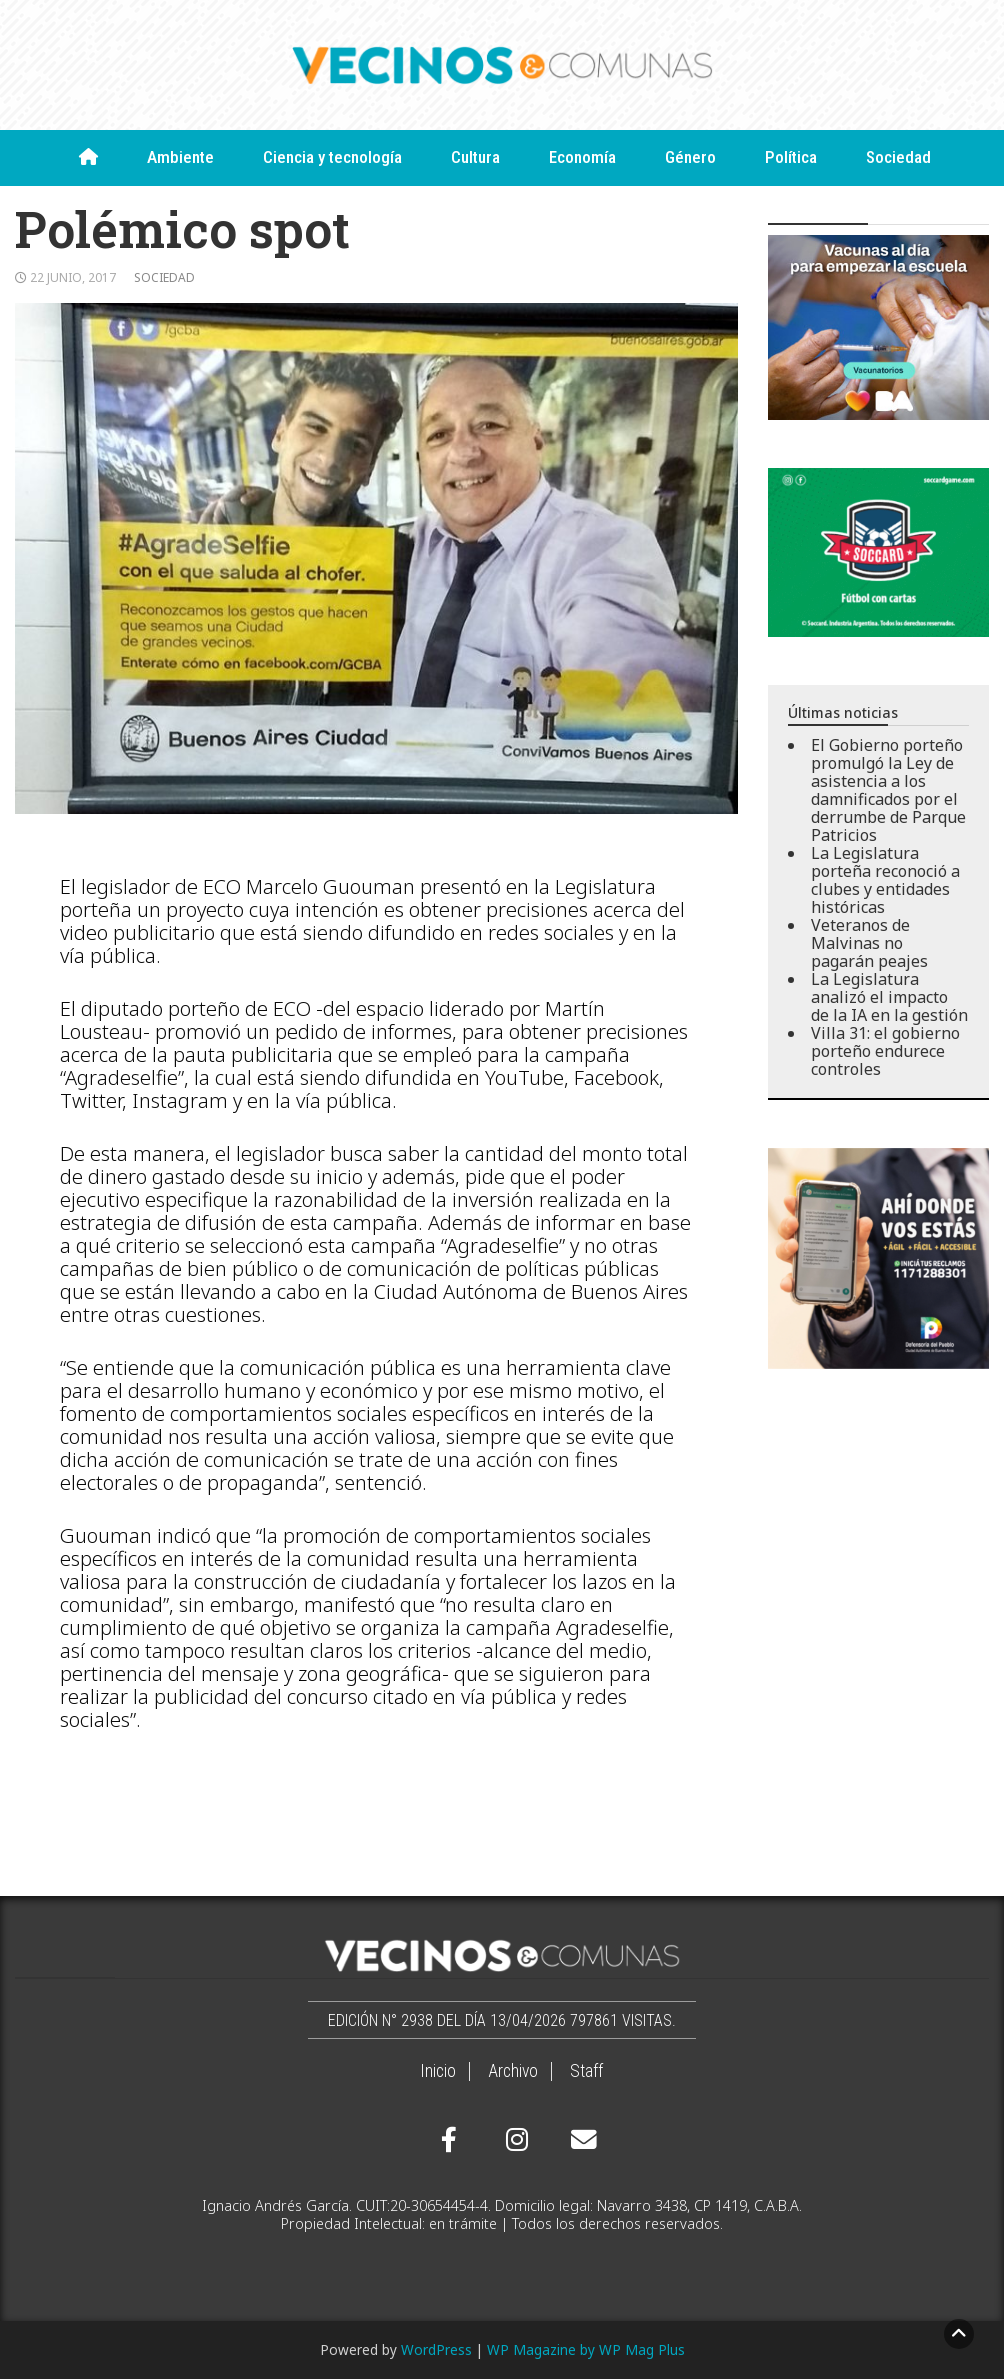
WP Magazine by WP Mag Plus (586, 2349)
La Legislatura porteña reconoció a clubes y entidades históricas (885, 880)
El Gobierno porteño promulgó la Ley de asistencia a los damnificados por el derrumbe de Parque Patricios (888, 790)
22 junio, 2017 (73, 277)
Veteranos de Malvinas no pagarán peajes (869, 943)
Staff (586, 2071)
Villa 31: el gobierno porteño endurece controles (885, 1051)
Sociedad (898, 157)
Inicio (438, 2071)
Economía (582, 157)
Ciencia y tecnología (332, 157)
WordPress (436, 2349)
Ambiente (180, 157)
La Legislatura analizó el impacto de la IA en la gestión (889, 997)
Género (690, 157)
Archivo (513, 2071)
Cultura (475, 157)
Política (791, 157)
